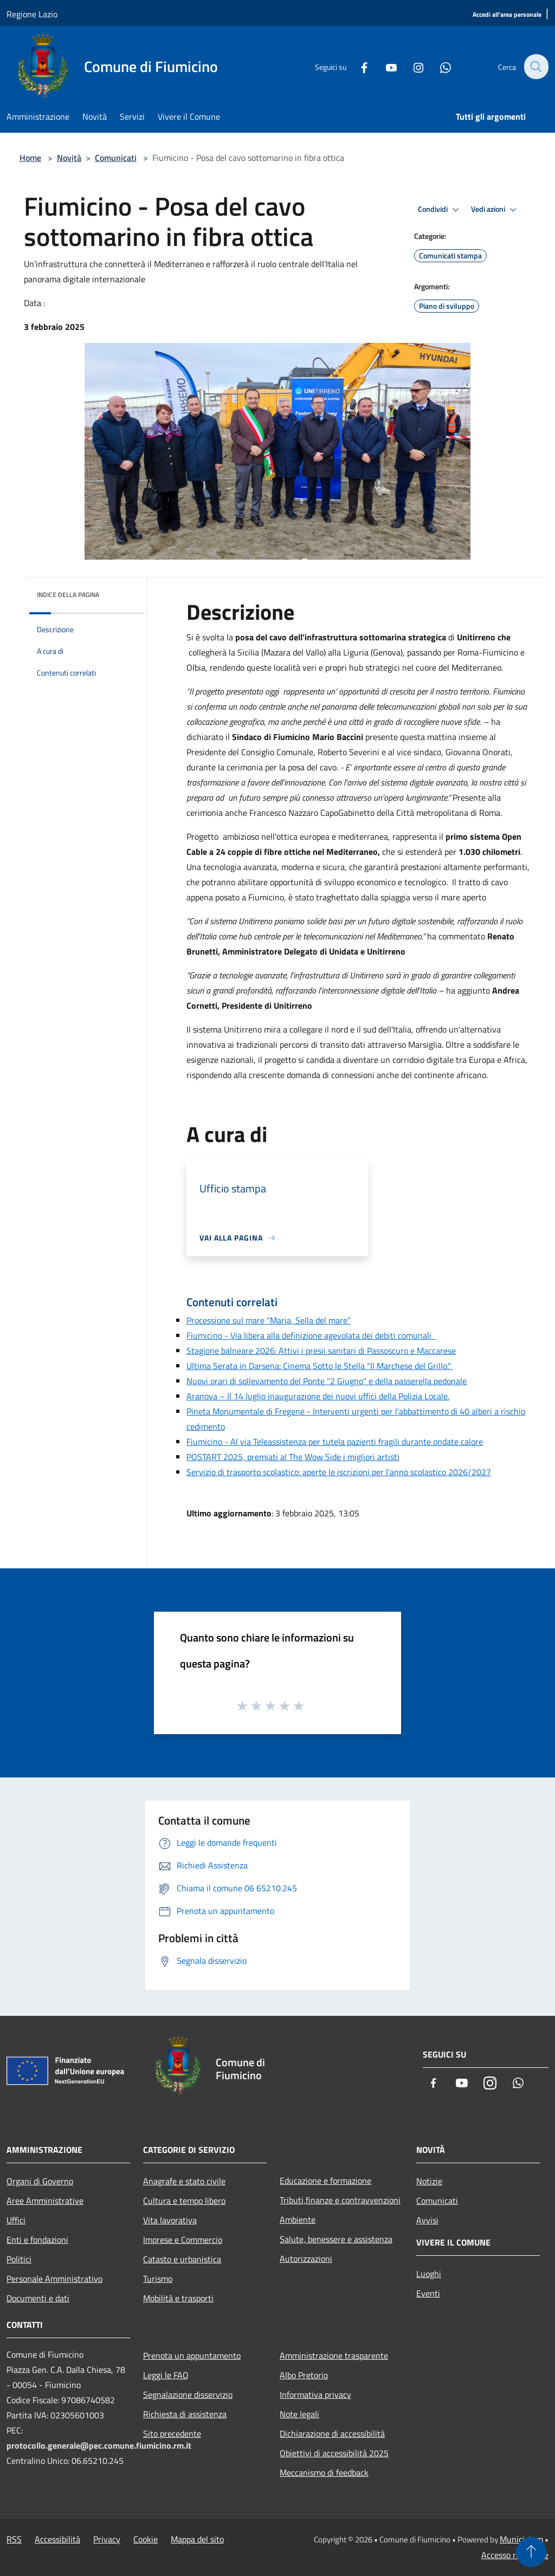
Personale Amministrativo (54, 2278)
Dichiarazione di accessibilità (332, 2433)
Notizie (429, 2181)
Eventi (428, 2293)
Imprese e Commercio (182, 2239)
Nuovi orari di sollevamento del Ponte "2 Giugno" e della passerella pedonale (326, 1380)
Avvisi (427, 2220)
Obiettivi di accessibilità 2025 (334, 2453)
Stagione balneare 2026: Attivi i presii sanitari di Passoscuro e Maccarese (321, 1350)
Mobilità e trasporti (178, 2298)
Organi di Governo (40, 2181)
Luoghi (428, 2273)
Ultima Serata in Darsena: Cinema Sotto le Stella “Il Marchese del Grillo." (319, 1365)
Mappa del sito (197, 2539)
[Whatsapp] (439, 66)
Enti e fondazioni (37, 2239)
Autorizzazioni (306, 2258)
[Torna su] (531, 2552)
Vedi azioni (495, 209)
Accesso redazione (514, 2554)
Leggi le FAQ (166, 2375)
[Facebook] (358, 66)
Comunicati (116, 157)
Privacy (106, 2539)
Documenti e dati (38, 2298)
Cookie (145, 2539)
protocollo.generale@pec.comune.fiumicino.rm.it (99, 2445)
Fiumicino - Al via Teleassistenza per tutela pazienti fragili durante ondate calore (334, 1441)
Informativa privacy (315, 2394)
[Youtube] (385, 66)
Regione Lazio (32, 14)
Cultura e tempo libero (184, 2200)
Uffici (16, 2220)
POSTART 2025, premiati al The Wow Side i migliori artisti (292, 1456)
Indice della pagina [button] (68, 594)
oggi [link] (272, 691)
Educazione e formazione (325, 2180)
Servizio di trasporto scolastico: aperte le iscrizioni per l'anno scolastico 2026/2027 (338, 1471)
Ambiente (297, 2219)
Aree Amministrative (45, 2200)
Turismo (157, 2278)
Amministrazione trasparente (334, 2355)
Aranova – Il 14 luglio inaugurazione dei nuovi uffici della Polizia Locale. (317, 1396)
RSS (14, 2539)
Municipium (521, 2539)
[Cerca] (535, 67)
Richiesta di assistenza (185, 2414)
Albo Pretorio (304, 2375)
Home (30, 157)
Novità (69, 157)
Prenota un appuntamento (192, 2355)
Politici (19, 2259)
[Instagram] (412, 66)
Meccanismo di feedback (324, 2472)
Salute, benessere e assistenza (336, 2239)
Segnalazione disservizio (188, 2394)
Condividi (440, 209)
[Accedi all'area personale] (507, 15)
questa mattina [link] (428, 736)
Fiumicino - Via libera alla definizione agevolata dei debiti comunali (311, 1335)
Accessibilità (57, 2539)
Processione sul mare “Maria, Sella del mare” (268, 1320)
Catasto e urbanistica (182, 2259)
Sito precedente (172, 2433)
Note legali (299, 2414)
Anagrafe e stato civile (184, 2181)
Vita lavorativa (170, 2220)
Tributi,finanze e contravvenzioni (340, 2200)
